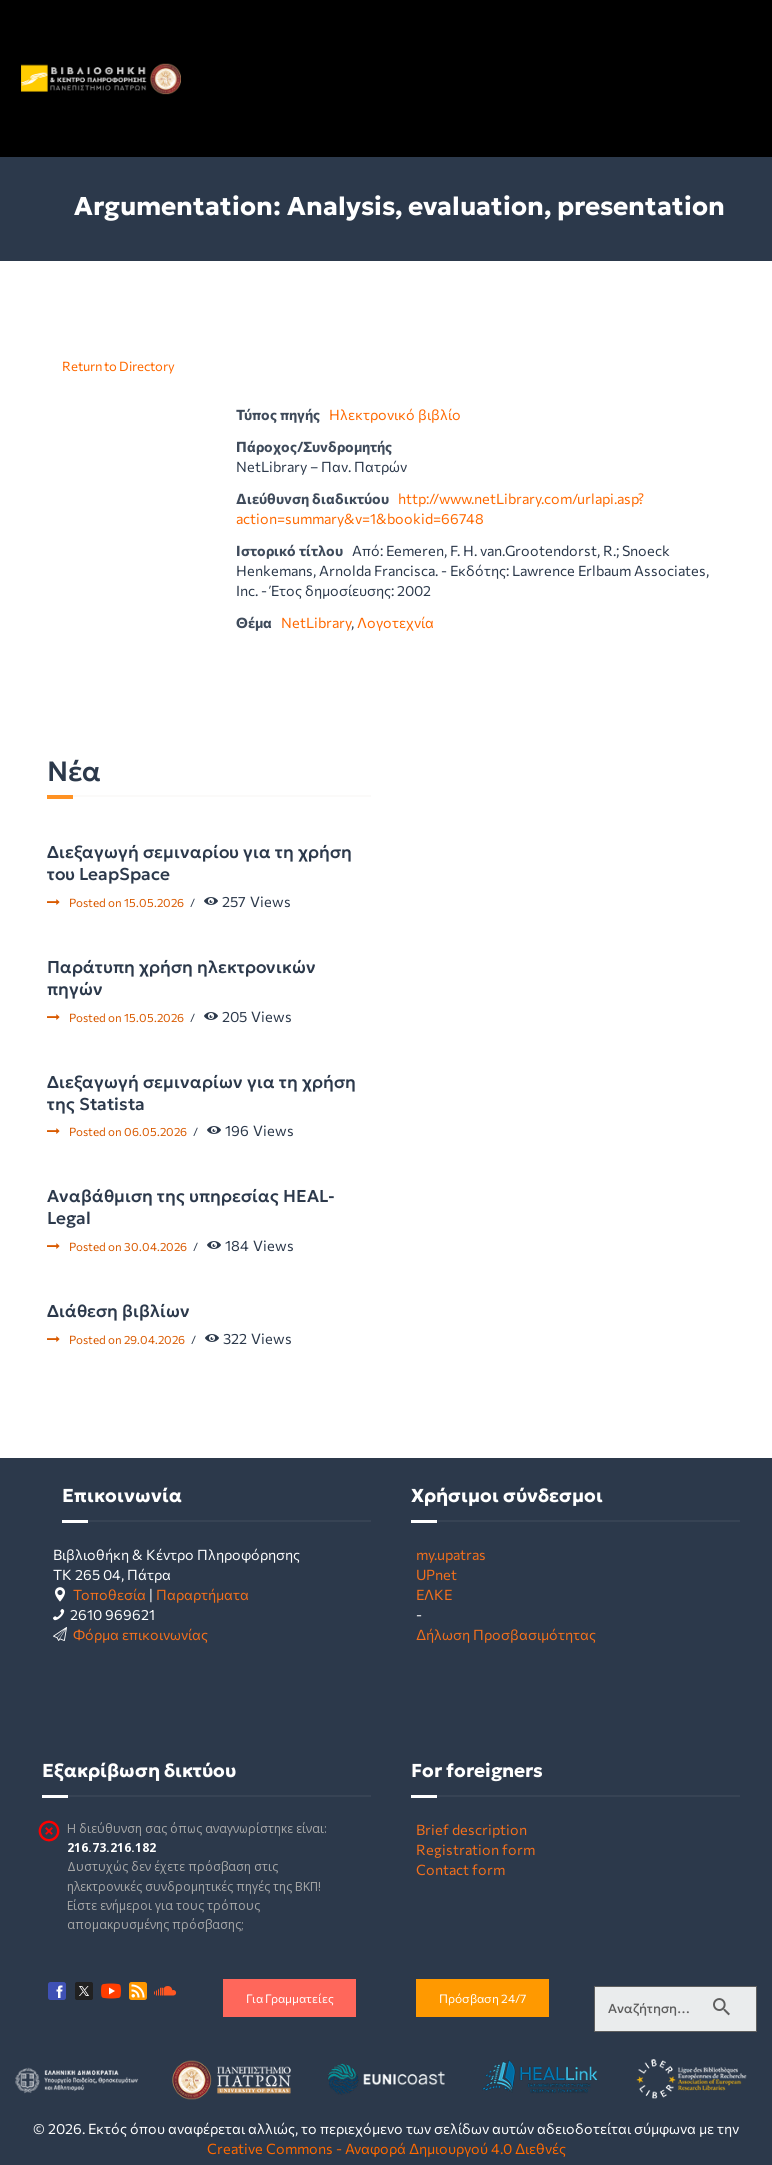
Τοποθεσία (109, 1594)
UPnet (436, 1574)
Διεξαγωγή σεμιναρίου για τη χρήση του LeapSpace (199, 863)
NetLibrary (316, 622)
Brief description (471, 1829)
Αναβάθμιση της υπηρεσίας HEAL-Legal (191, 1207)
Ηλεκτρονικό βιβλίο (395, 414)
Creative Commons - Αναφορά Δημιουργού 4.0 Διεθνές (386, 2148)
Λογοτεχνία (395, 622)
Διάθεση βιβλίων (118, 1311)
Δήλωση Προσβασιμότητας (506, 1634)
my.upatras (451, 1554)
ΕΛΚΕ (434, 1594)
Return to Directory (118, 366)
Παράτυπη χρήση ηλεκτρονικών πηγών (181, 978)
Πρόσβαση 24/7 (482, 1998)
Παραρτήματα (202, 1594)
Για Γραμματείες (290, 1998)
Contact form (460, 1869)
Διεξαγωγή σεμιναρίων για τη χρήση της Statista (201, 1093)
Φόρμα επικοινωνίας (140, 1634)
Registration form (475, 1849)
